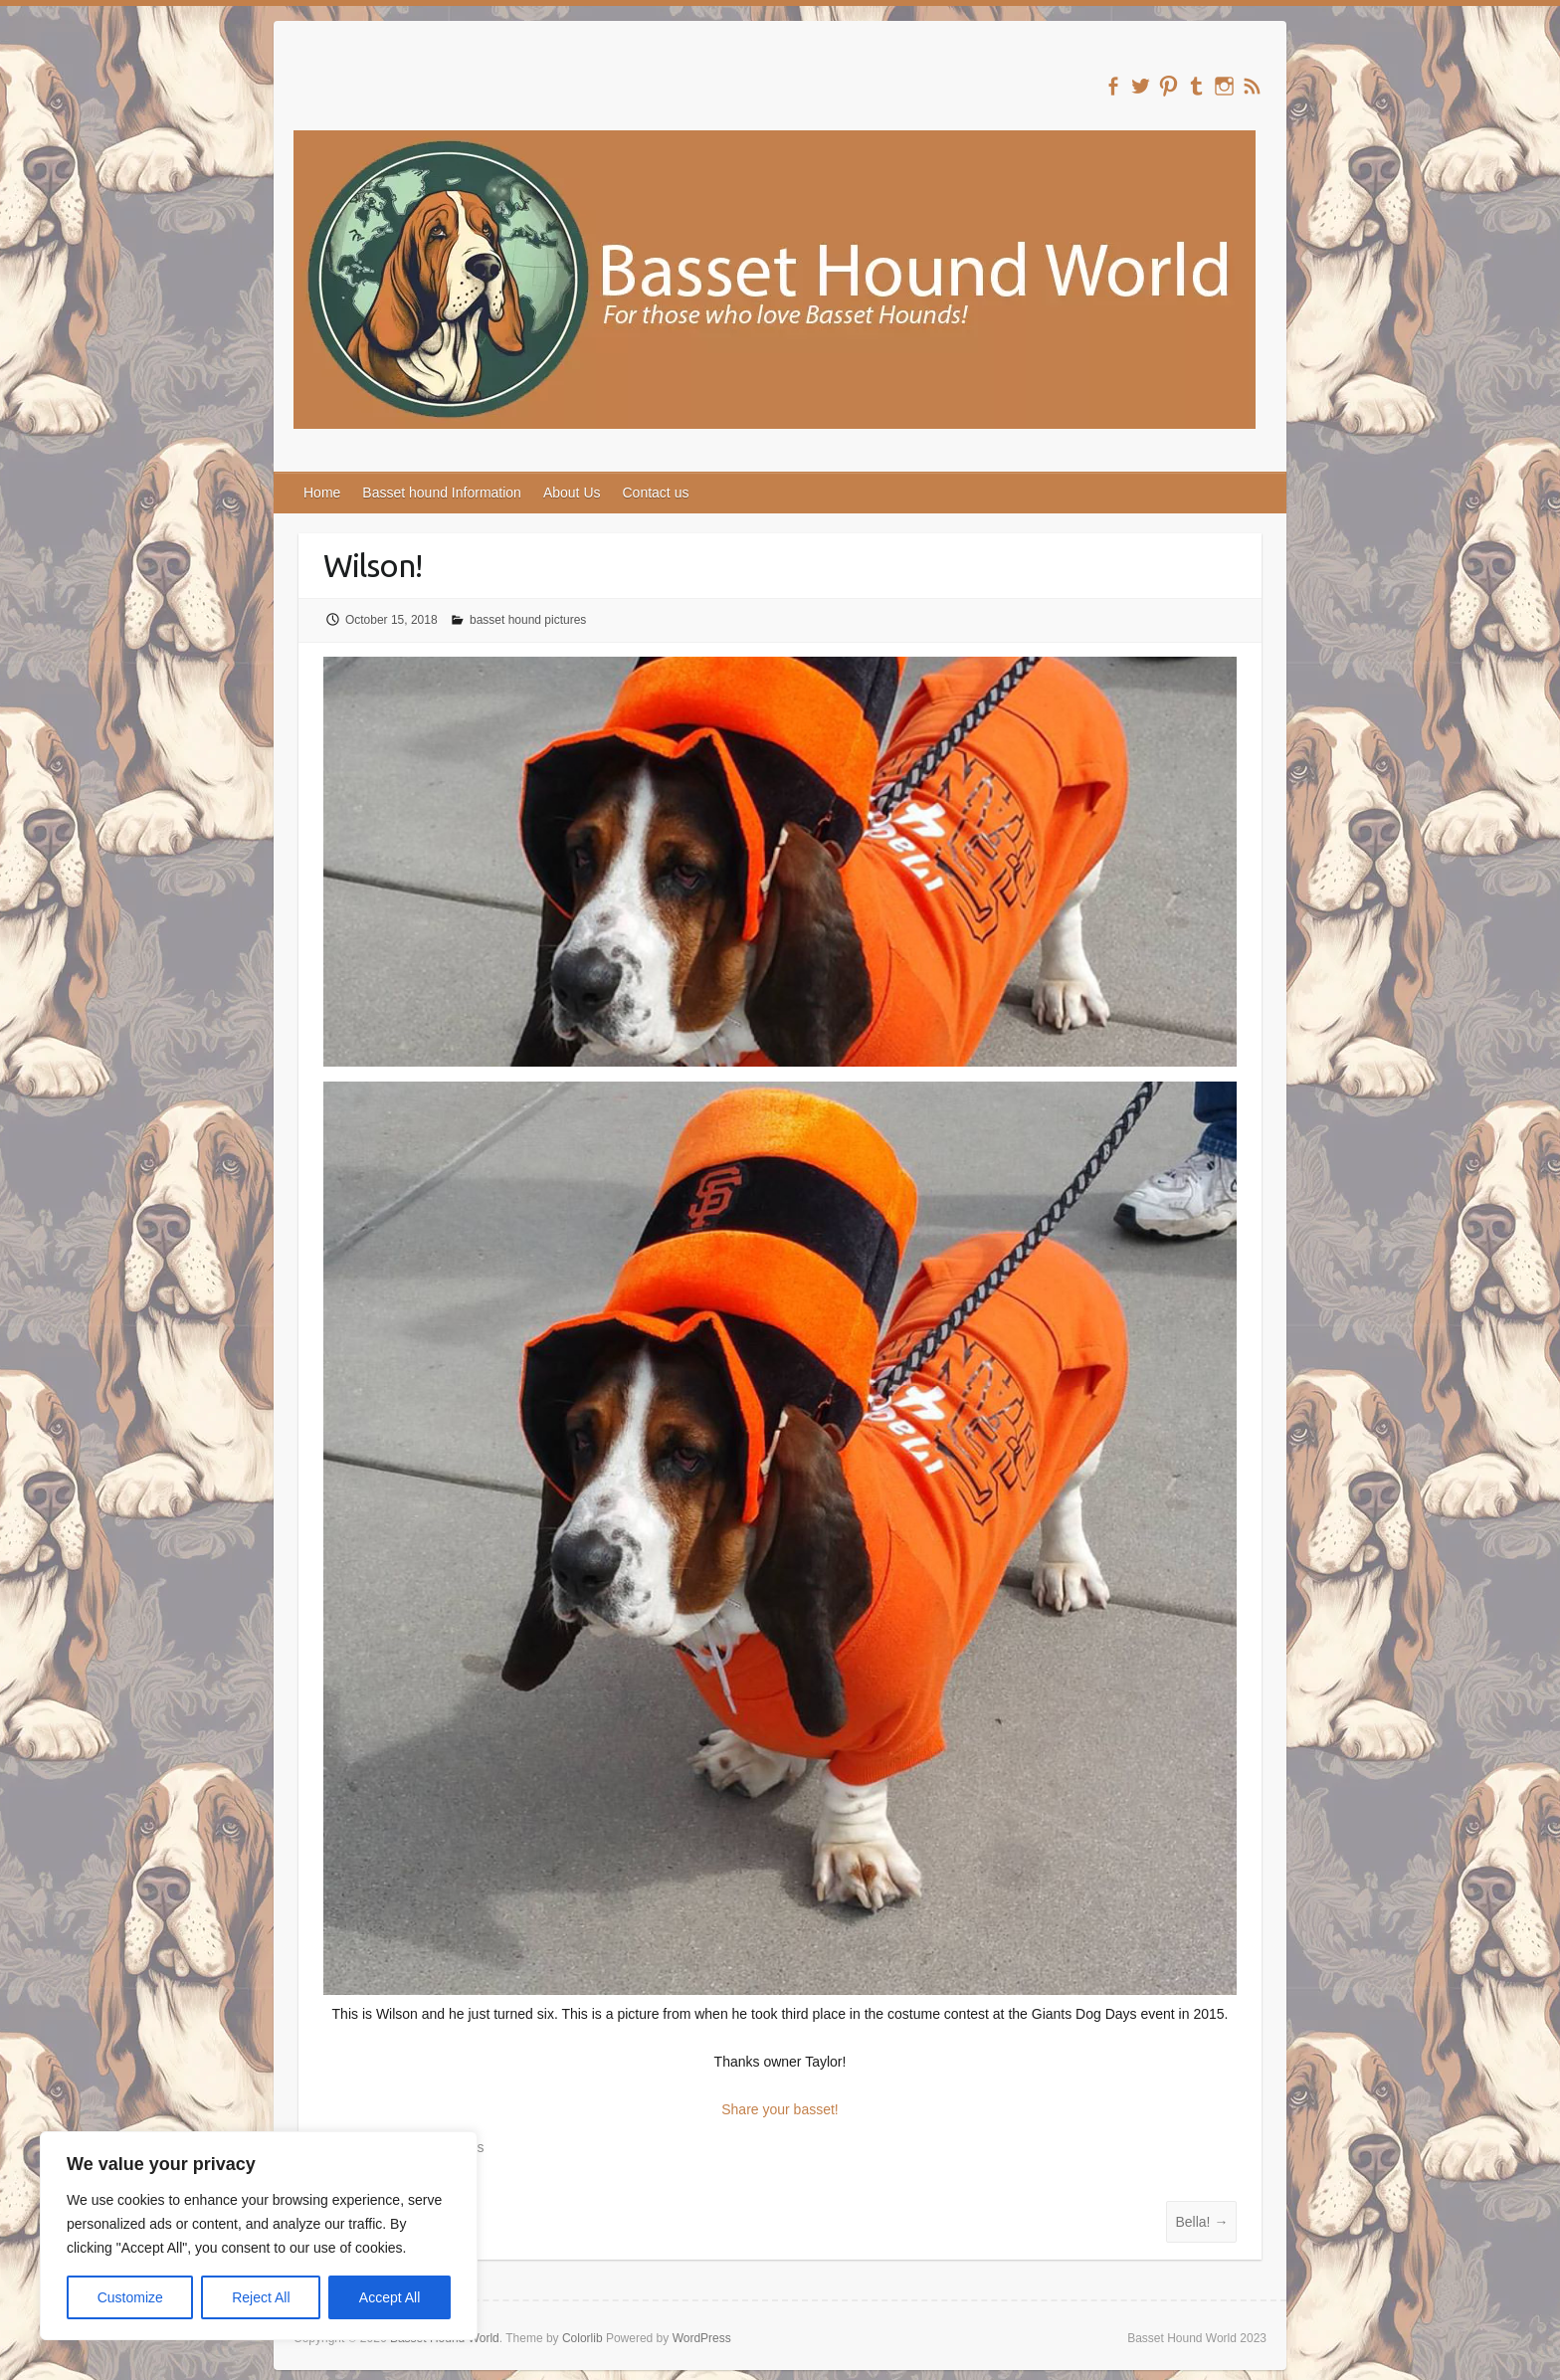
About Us (572, 492)
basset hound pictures (528, 620)
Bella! (1201, 2222)
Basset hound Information (441, 492)
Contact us (656, 492)
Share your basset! (780, 2109)
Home (321, 492)
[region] (259, 2235)
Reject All (261, 2297)
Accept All (389, 2297)
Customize (130, 2297)
